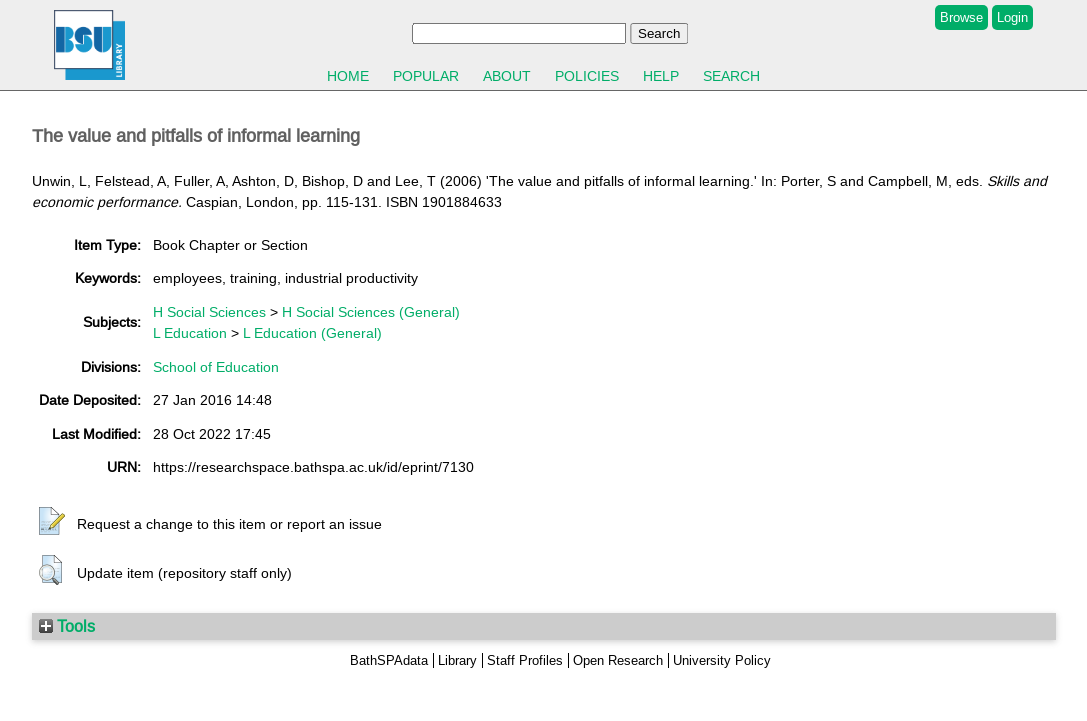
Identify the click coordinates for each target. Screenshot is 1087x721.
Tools (67, 626)
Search (731, 76)
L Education (190, 333)
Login (1012, 17)
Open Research (618, 660)
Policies (587, 76)
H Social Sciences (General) (371, 312)
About (507, 76)
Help (661, 76)
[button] (52, 522)
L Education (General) (312, 333)
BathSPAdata (389, 660)
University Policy (722, 660)
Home (348, 76)
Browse (961, 17)
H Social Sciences (209, 312)
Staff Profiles (525, 660)
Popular (426, 76)
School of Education (216, 367)
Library (457, 660)
